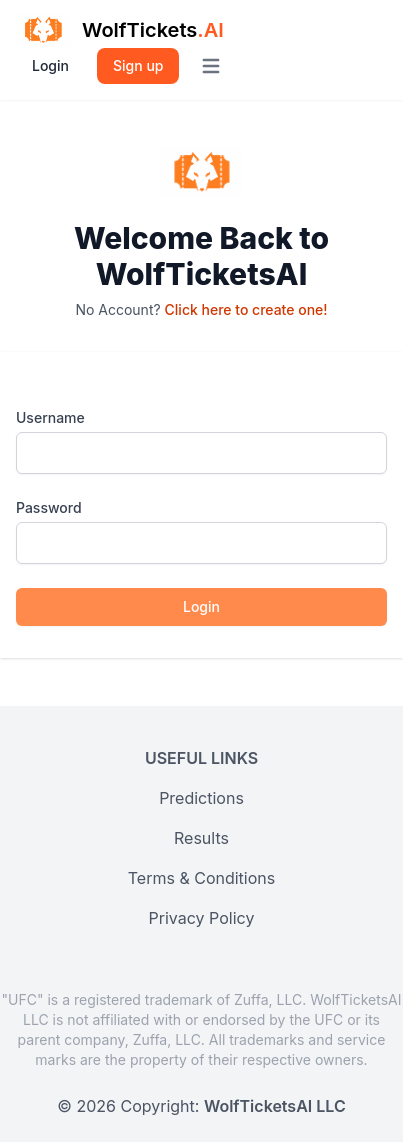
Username (50, 417)
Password (49, 507)
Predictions (201, 798)
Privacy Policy (202, 918)
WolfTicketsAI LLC (275, 1106)
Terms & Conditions (201, 878)
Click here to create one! (246, 309)
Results (201, 838)
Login (50, 65)
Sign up (138, 65)
